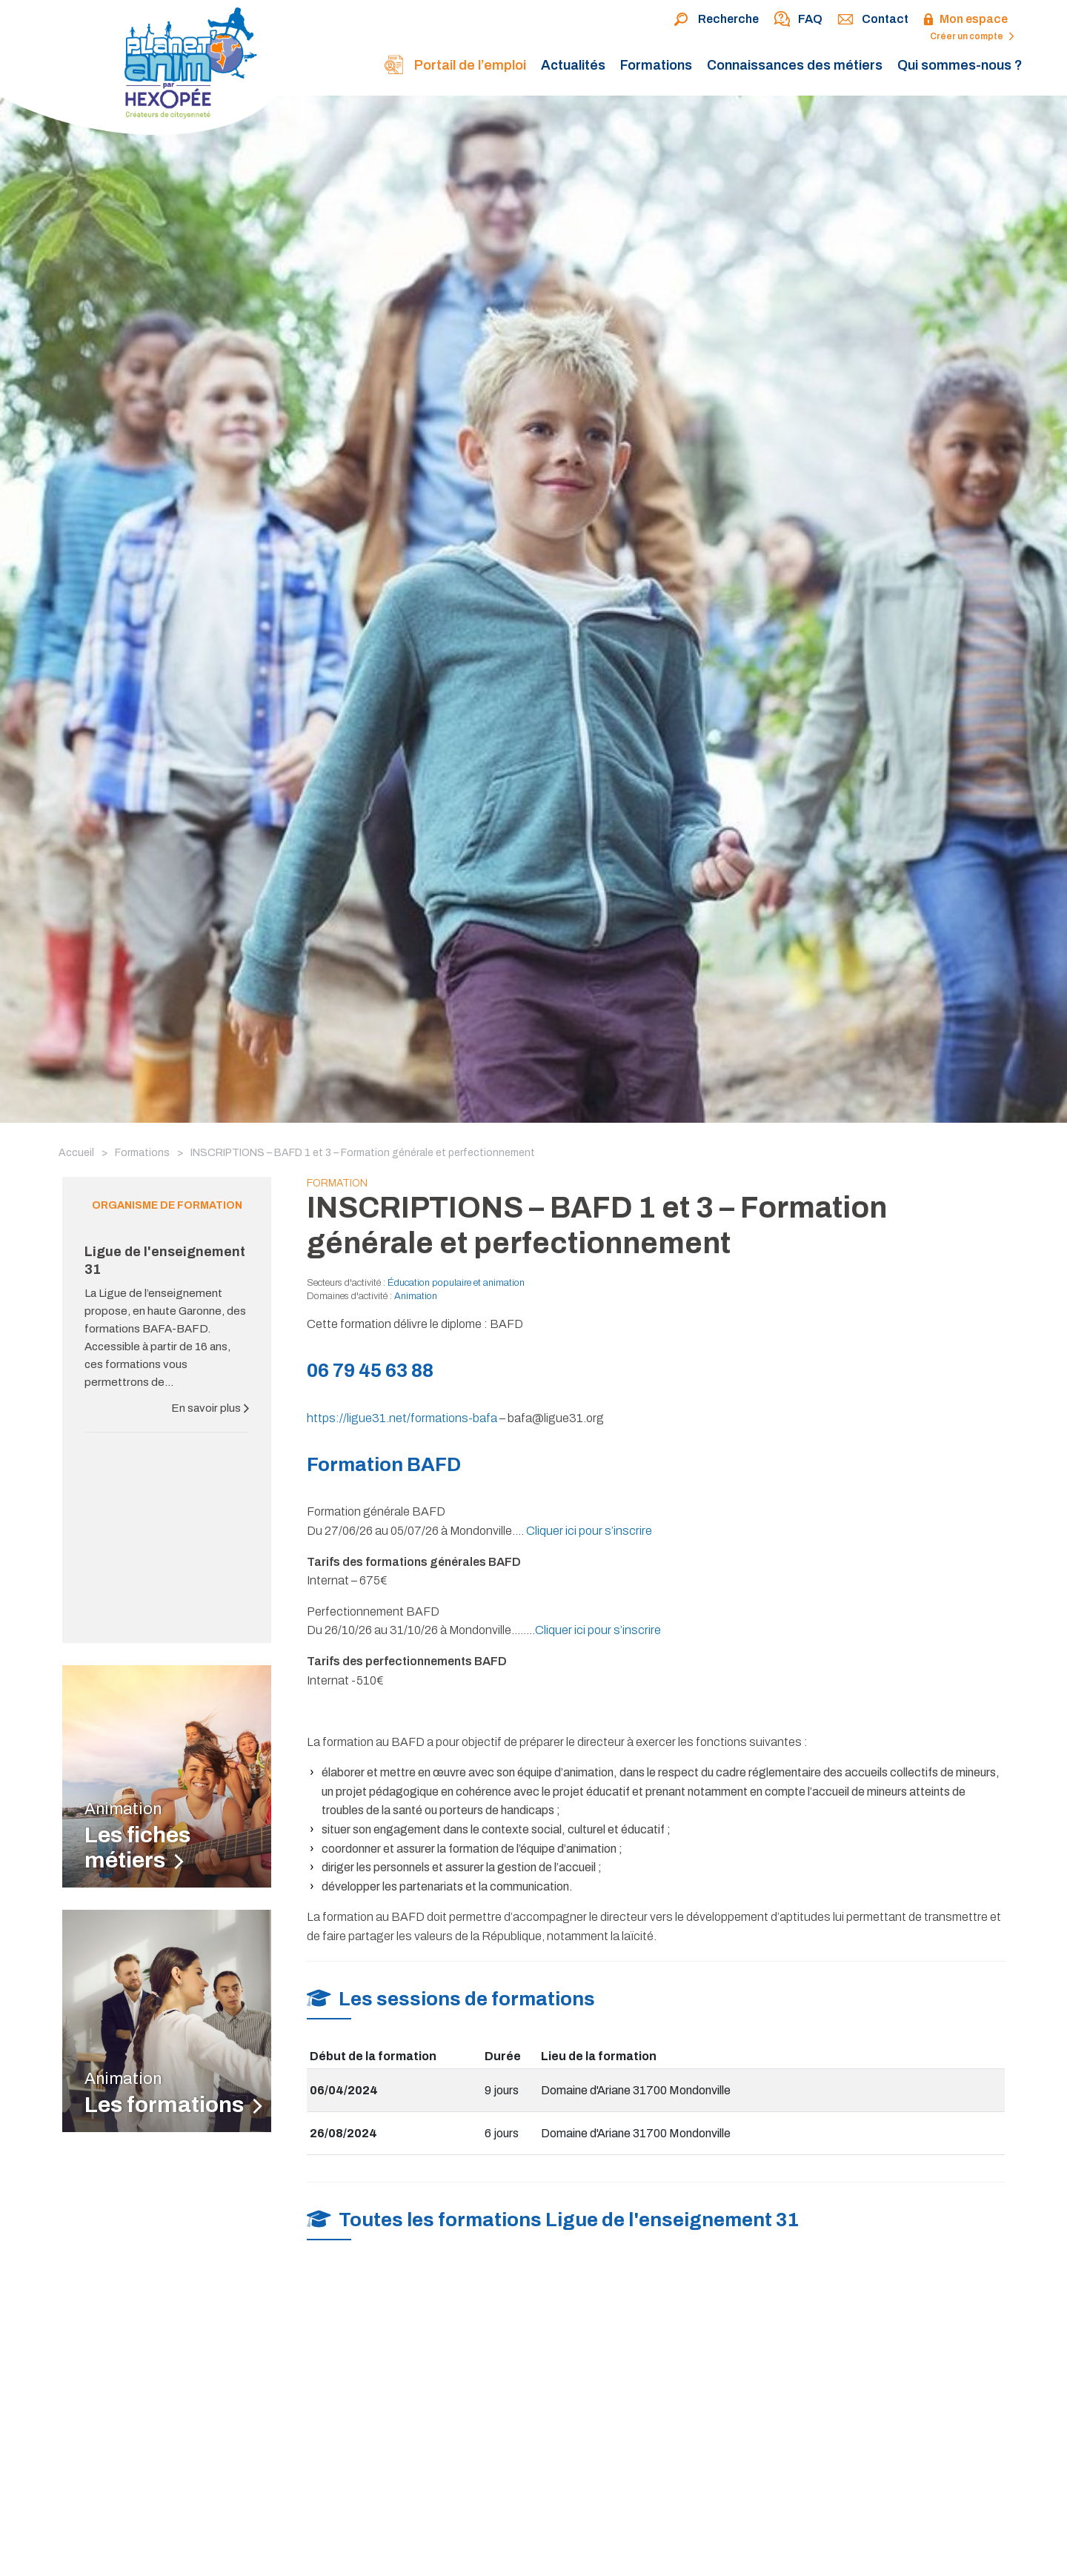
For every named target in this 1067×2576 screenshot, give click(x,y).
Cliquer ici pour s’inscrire (589, 1530)
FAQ (798, 20)
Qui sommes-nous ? (960, 65)
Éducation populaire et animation (456, 1283)
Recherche (716, 20)
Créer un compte (972, 36)
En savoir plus (210, 1408)
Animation (415, 1296)
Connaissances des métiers (794, 65)
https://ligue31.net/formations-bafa (402, 1418)
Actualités (573, 65)
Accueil (76, 1152)
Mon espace (965, 20)
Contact (872, 20)
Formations (656, 65)
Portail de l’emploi (454, 66)
